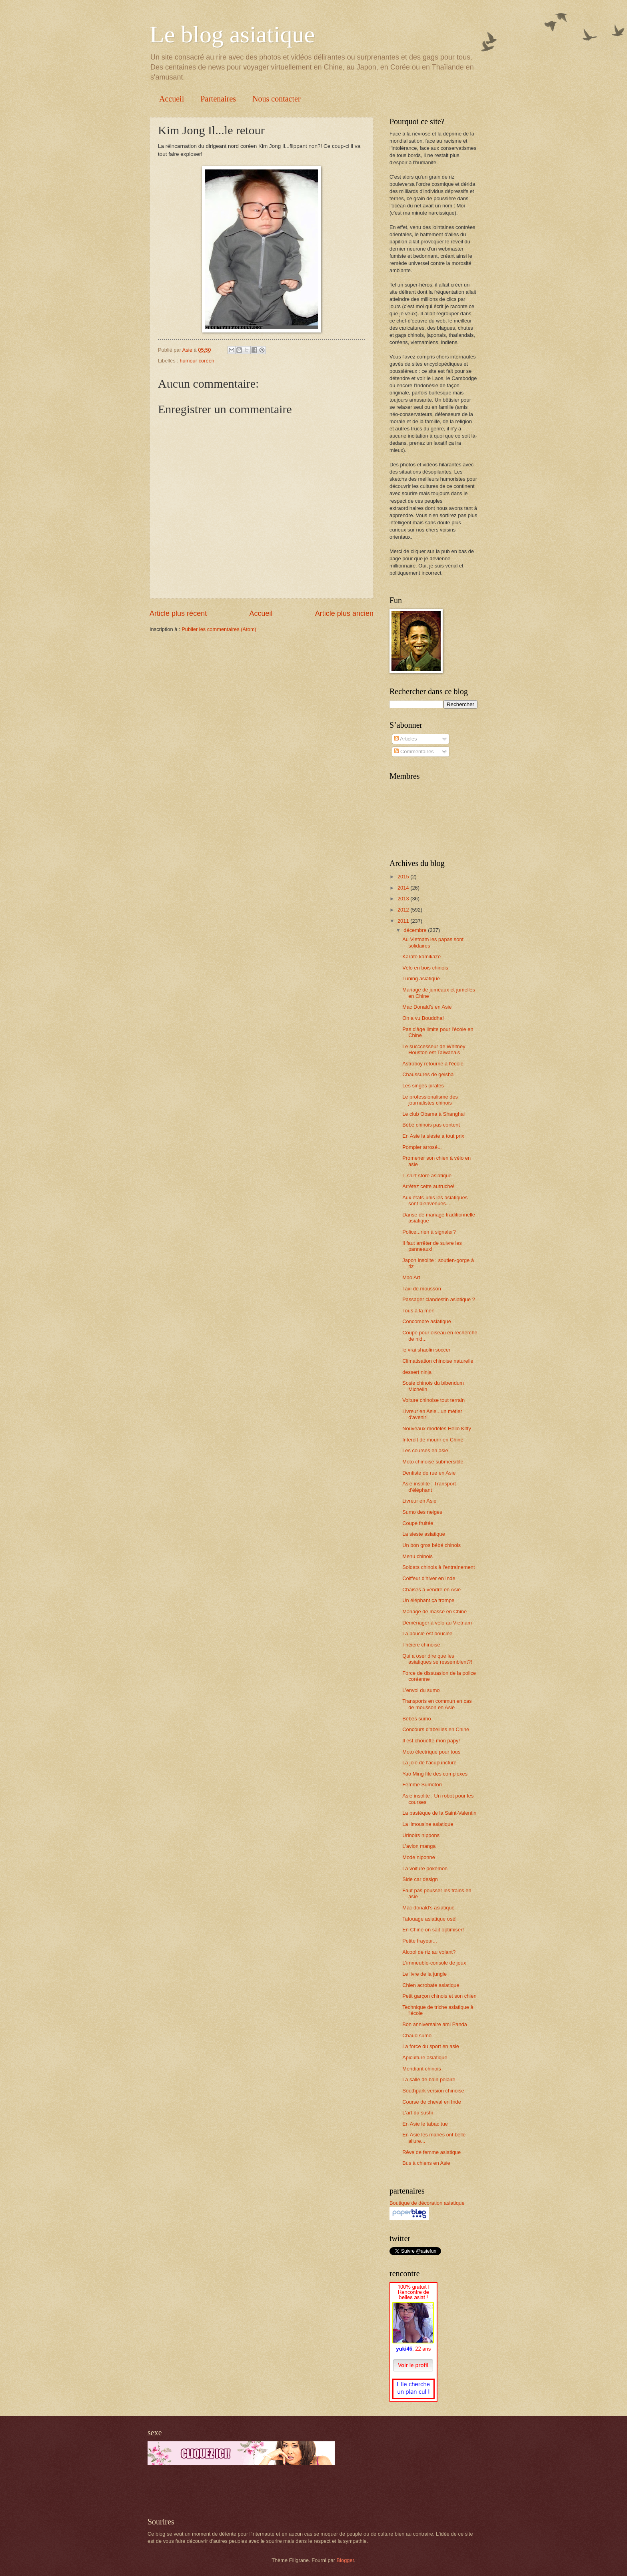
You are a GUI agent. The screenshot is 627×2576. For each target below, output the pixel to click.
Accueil (171, 98)
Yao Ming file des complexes (434, 1774)
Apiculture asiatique (424, 2057)
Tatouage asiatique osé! (429, 1919)
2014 (403, 888)
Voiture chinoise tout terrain (433, 1400)
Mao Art (411, 1277)
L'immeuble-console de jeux (434, 1963)
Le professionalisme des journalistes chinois (430, 1100)
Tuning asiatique (421, 978)
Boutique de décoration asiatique (427, 2203)
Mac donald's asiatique (428, 1908)
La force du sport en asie (430, 2046)
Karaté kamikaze (421, 957)
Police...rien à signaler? (429, 1232)
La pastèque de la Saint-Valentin (439, 1813)
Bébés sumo (416, 1719)
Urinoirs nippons (420, 1835)
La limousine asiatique (427, 1824)
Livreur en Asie (419, 1501)
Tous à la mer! (418, 1311)
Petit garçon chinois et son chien (439, 1996)
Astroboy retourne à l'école (432, 1064)
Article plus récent (178, 613)
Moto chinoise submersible (432, 1462)
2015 (403, 877)
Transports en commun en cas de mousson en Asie (436, 1704)
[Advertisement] (241, 2491)
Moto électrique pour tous (431, 1752)
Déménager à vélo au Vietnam (437, 1623)
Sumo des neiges (422, 1512)
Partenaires (218, 98)
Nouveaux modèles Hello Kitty (436, 1428)
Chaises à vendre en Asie (431, 1590)
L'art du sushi (417, 2113)
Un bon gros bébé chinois (431, 1545)
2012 (403, 910)
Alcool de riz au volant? (428, 1952)
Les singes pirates (423, 1086)
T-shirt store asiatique (426, 1176)
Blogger (345, 2560)
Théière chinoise (421, 1645)
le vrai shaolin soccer (426, 1350)
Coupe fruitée (417, 1523)
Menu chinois (417, 1556)
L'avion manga (418, 1846)
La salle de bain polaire (428, 2079)
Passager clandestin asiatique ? (438, 1299)
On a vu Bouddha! (423, 1018)
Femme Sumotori (422, 1785)
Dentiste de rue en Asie (428, 1473)
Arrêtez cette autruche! (428, 1186)
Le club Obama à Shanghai (433, 1114)
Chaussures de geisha (427, 1074)
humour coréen (197, 361)
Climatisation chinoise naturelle (437, 1361)
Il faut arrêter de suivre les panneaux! (432, 1246)
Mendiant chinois (421, 2069)
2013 (403, 899)
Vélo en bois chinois (425, 968)
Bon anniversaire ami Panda (434, 2024)
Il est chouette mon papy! (431, 1741)
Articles (405, 739)
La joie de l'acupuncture (429, 1763)
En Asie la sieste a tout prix (433, 1136)
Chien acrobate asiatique (430, 1985)
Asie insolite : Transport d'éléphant (429, 1487)
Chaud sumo (416, 2036)
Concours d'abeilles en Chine (435, 1729)
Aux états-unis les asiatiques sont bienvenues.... (434, 1200)
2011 (403, 921)
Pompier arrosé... (422, 1147)
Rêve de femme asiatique (431, 2152)
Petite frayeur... (419, 1941)
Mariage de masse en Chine (434, 1611)
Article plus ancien (344, 613)
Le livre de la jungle (424, 1974)
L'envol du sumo (420, 1690)
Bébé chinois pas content (431, 1125)
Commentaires (413, 751)
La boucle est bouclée (427, 1633)
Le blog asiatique (232, 34)
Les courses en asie (425, 1450)
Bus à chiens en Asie (426, 2163)
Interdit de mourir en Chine (432, 1440)
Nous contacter (276, 98)
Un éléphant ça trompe (428, 1600)
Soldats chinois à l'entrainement (438, 1567)
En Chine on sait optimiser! (433, 1930)
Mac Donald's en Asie (426, 1007)
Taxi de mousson (421, 1289)
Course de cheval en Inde (431, 2102)
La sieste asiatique (423, 1534)
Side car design (420, 1879)
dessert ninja (416, 1372)
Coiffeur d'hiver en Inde (428, 1578)
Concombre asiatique (426, 1321)
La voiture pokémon (424, 1868)
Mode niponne (418, 1857)
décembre (415, 930)
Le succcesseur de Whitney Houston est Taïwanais (433, 1049)
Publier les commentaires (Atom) (219, 629)
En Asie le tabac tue (425, 2124)
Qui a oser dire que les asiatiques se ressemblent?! (437, 1659)
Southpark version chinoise (433, 2091)
